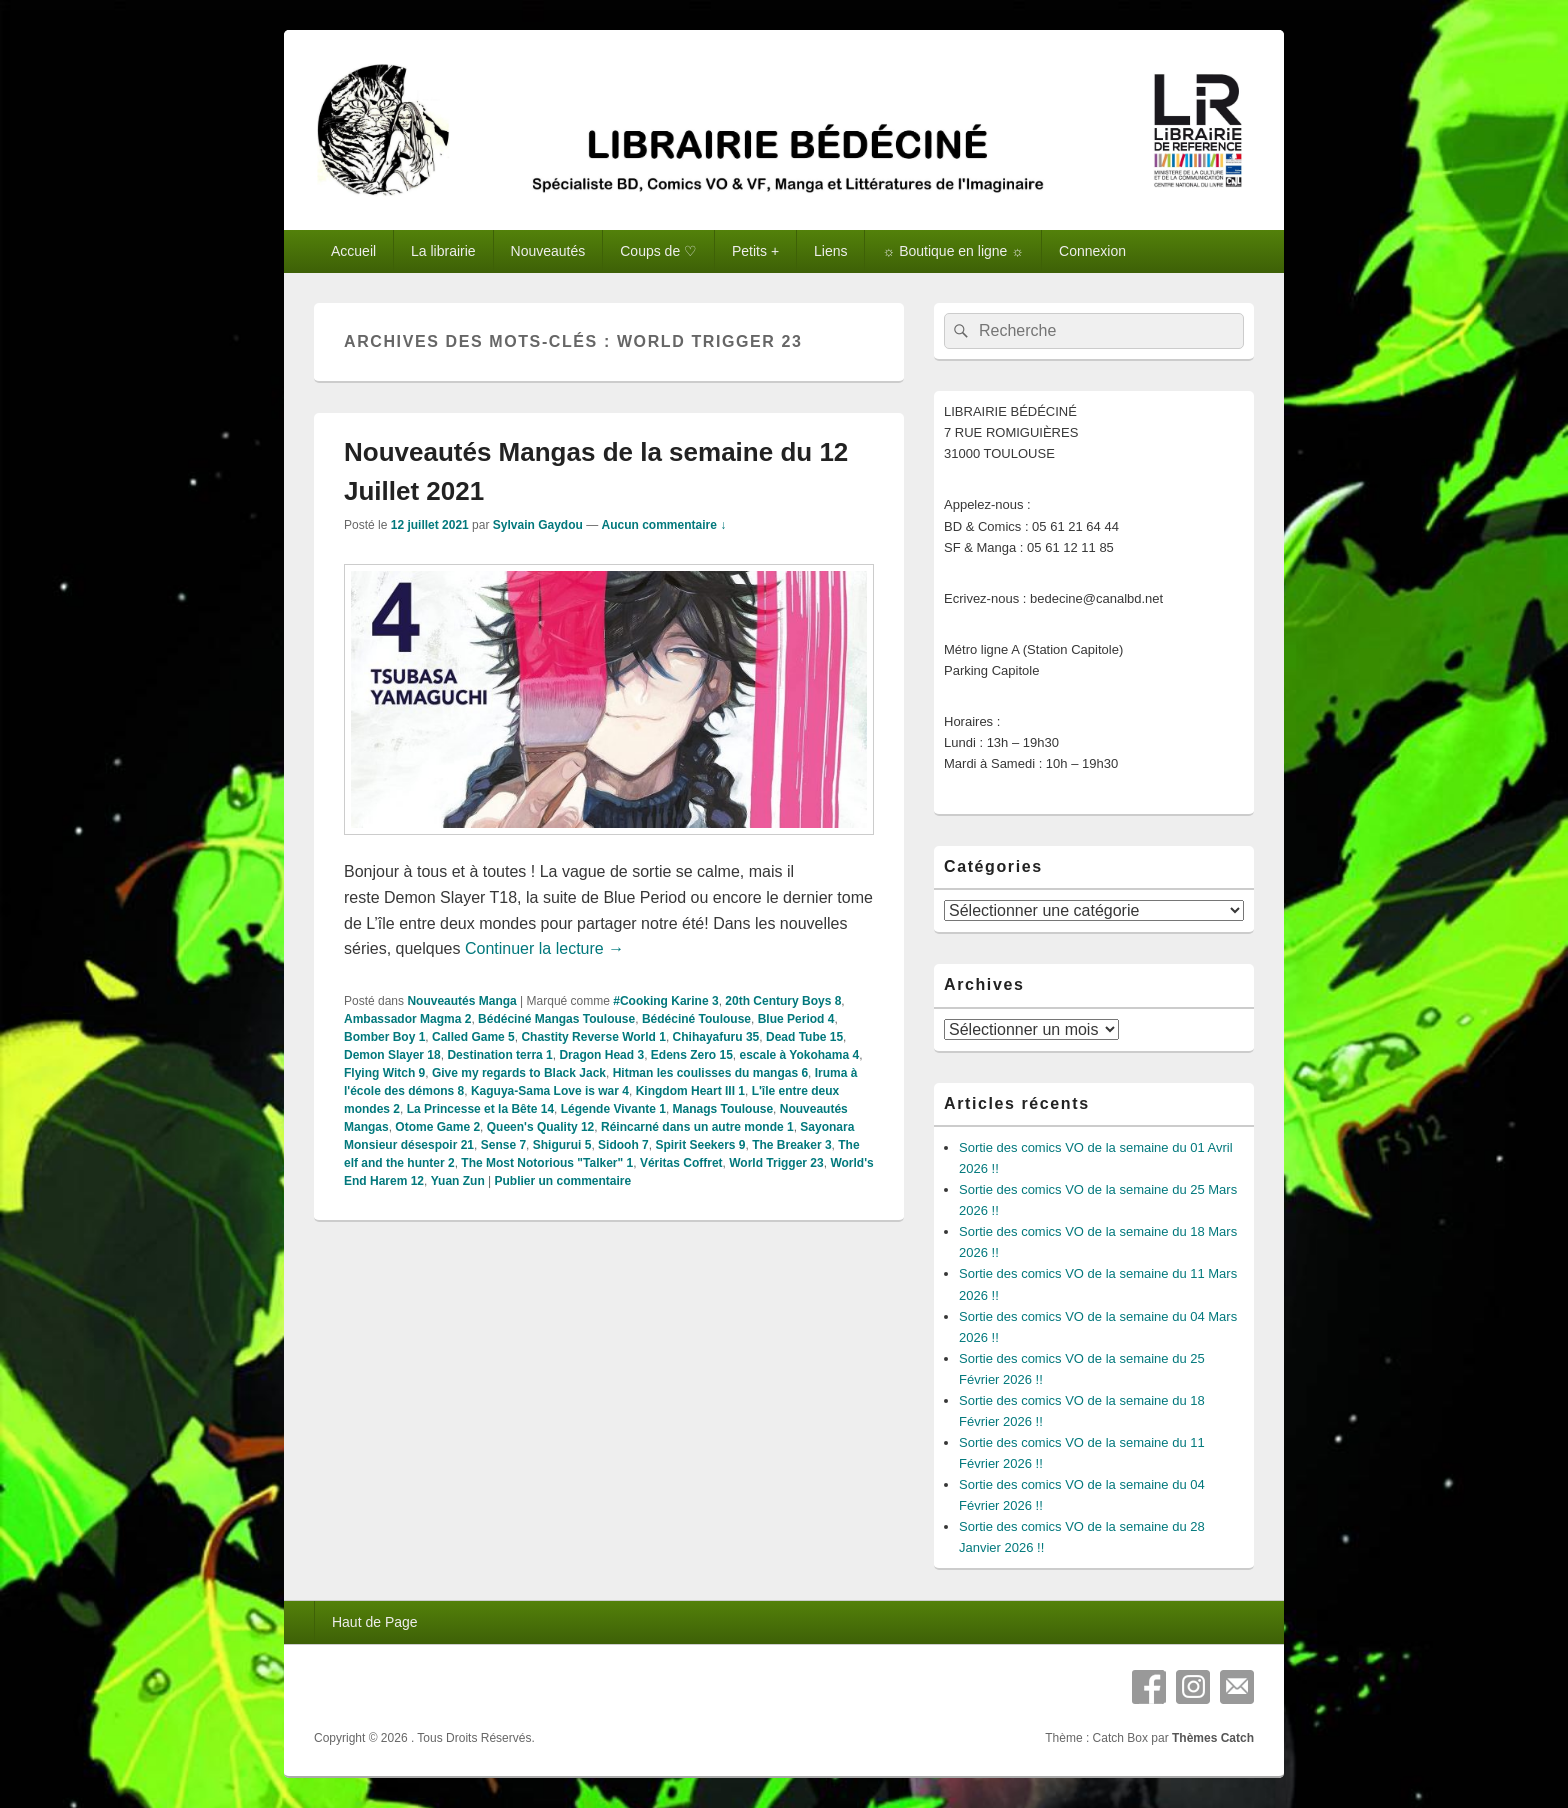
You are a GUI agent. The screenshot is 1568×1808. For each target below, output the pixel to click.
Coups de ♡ (658, 251)
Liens (830, 251)
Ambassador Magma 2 (407, 1019)
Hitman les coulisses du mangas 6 (710, 1073)
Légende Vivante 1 (613, 1109)
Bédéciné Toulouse (696, 1019)
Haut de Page (375, 1622)
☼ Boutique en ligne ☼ (953, 251)
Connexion (1092, 251)
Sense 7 (503, 1145)
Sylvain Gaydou (538, 525)
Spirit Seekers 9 (700, 1145)
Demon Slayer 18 (392, 1055)
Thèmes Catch (1213, 1738)
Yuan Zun (458, 1181)
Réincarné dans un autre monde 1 (697, 1127)
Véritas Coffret (681, 1163)
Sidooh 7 (623, 1145)
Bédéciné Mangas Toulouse (556, 1019)
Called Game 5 (473, 1037)
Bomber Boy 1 (384, 1037)
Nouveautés (548, 251)
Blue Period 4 (796, 1019)
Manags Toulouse (723, 1109)
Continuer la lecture (544, 948)
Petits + (755, 251)
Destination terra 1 (499, 1055)
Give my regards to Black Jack (519, 1073)
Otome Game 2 (437, 1127)
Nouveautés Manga (461, 1001)
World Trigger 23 (776, 1163)
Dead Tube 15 (804, 1037)
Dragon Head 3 (601, 1055)
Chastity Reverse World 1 (593, 1037)
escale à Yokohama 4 (800, 1055)
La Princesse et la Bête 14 (480, 1109)
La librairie (443, 251)
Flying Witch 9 (384, 1073)
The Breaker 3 (791, 1145)
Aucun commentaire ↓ (664, 525)
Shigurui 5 (562, 1145)
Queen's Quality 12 (541, 1127)
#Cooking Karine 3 (665, 1001)
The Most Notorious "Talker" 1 (547, 1163)
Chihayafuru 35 (716, 1037)
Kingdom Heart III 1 (690, 1091)
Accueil (353, 251)
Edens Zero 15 (692, 1055)
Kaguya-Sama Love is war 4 (550, 1091)
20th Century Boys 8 (783, 1001)
